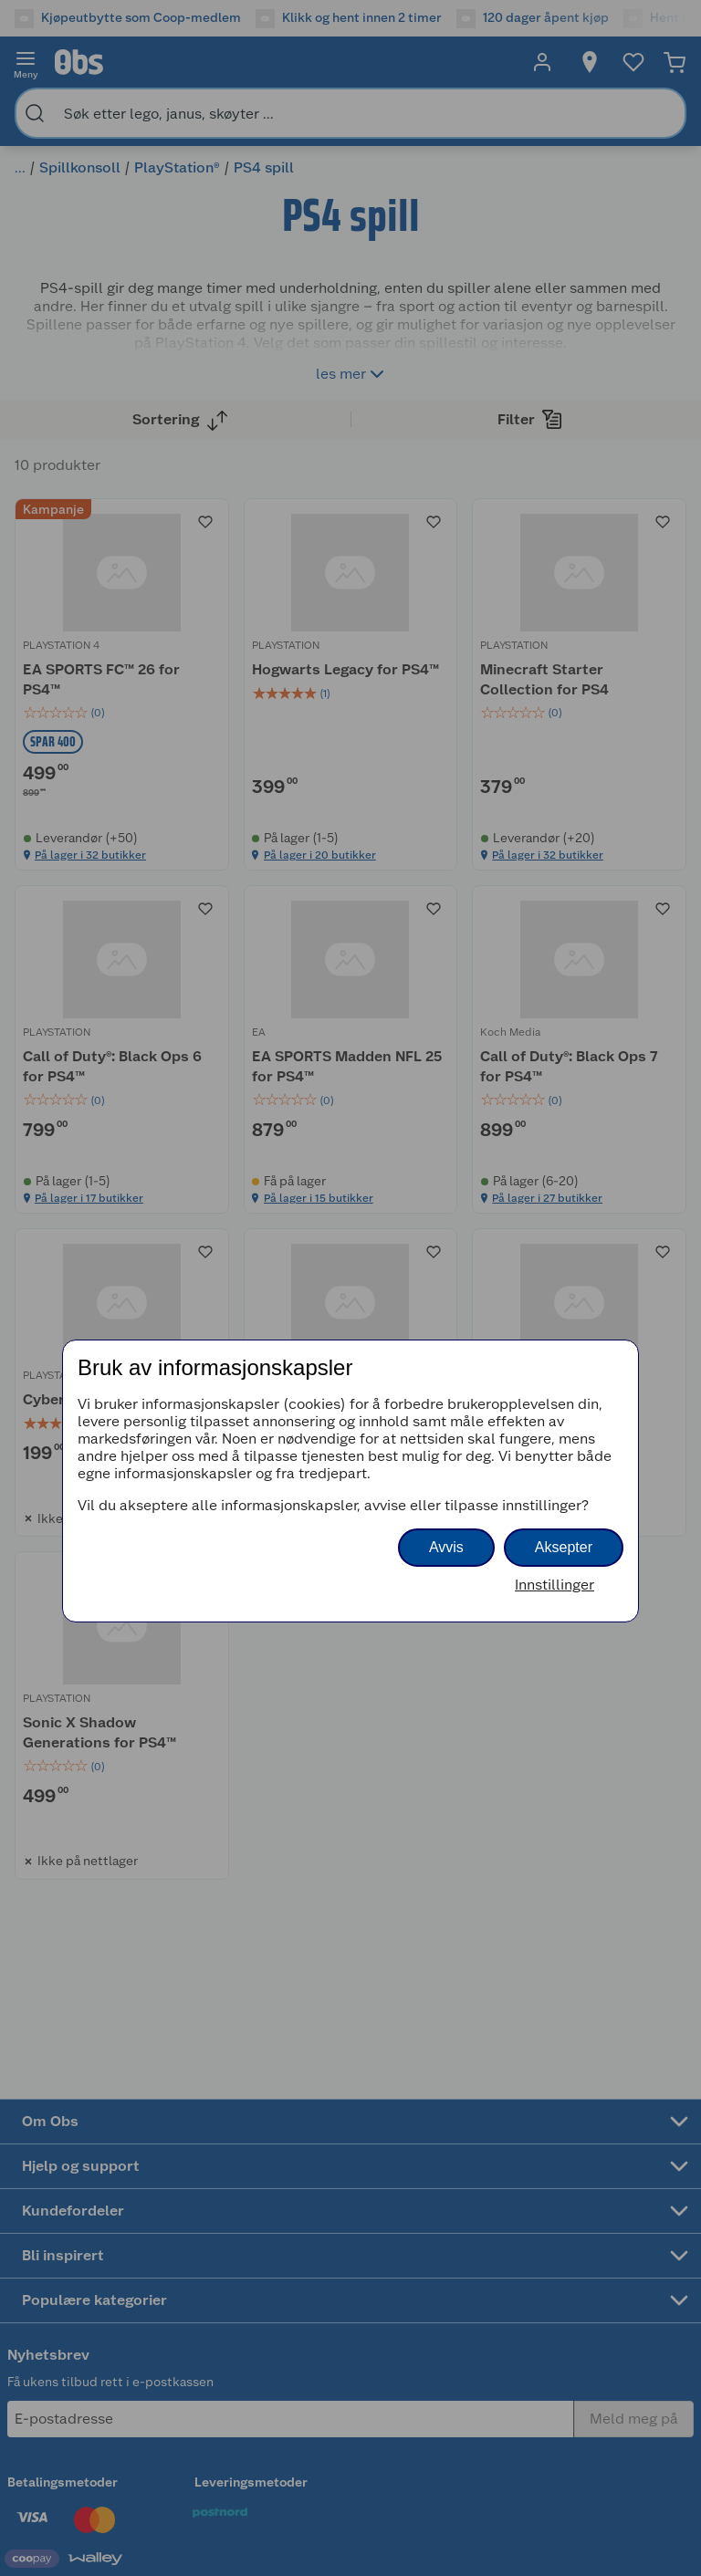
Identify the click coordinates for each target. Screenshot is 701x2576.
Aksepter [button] (563, 1547)
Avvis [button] (446, 1547)
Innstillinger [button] (554, 1584)
